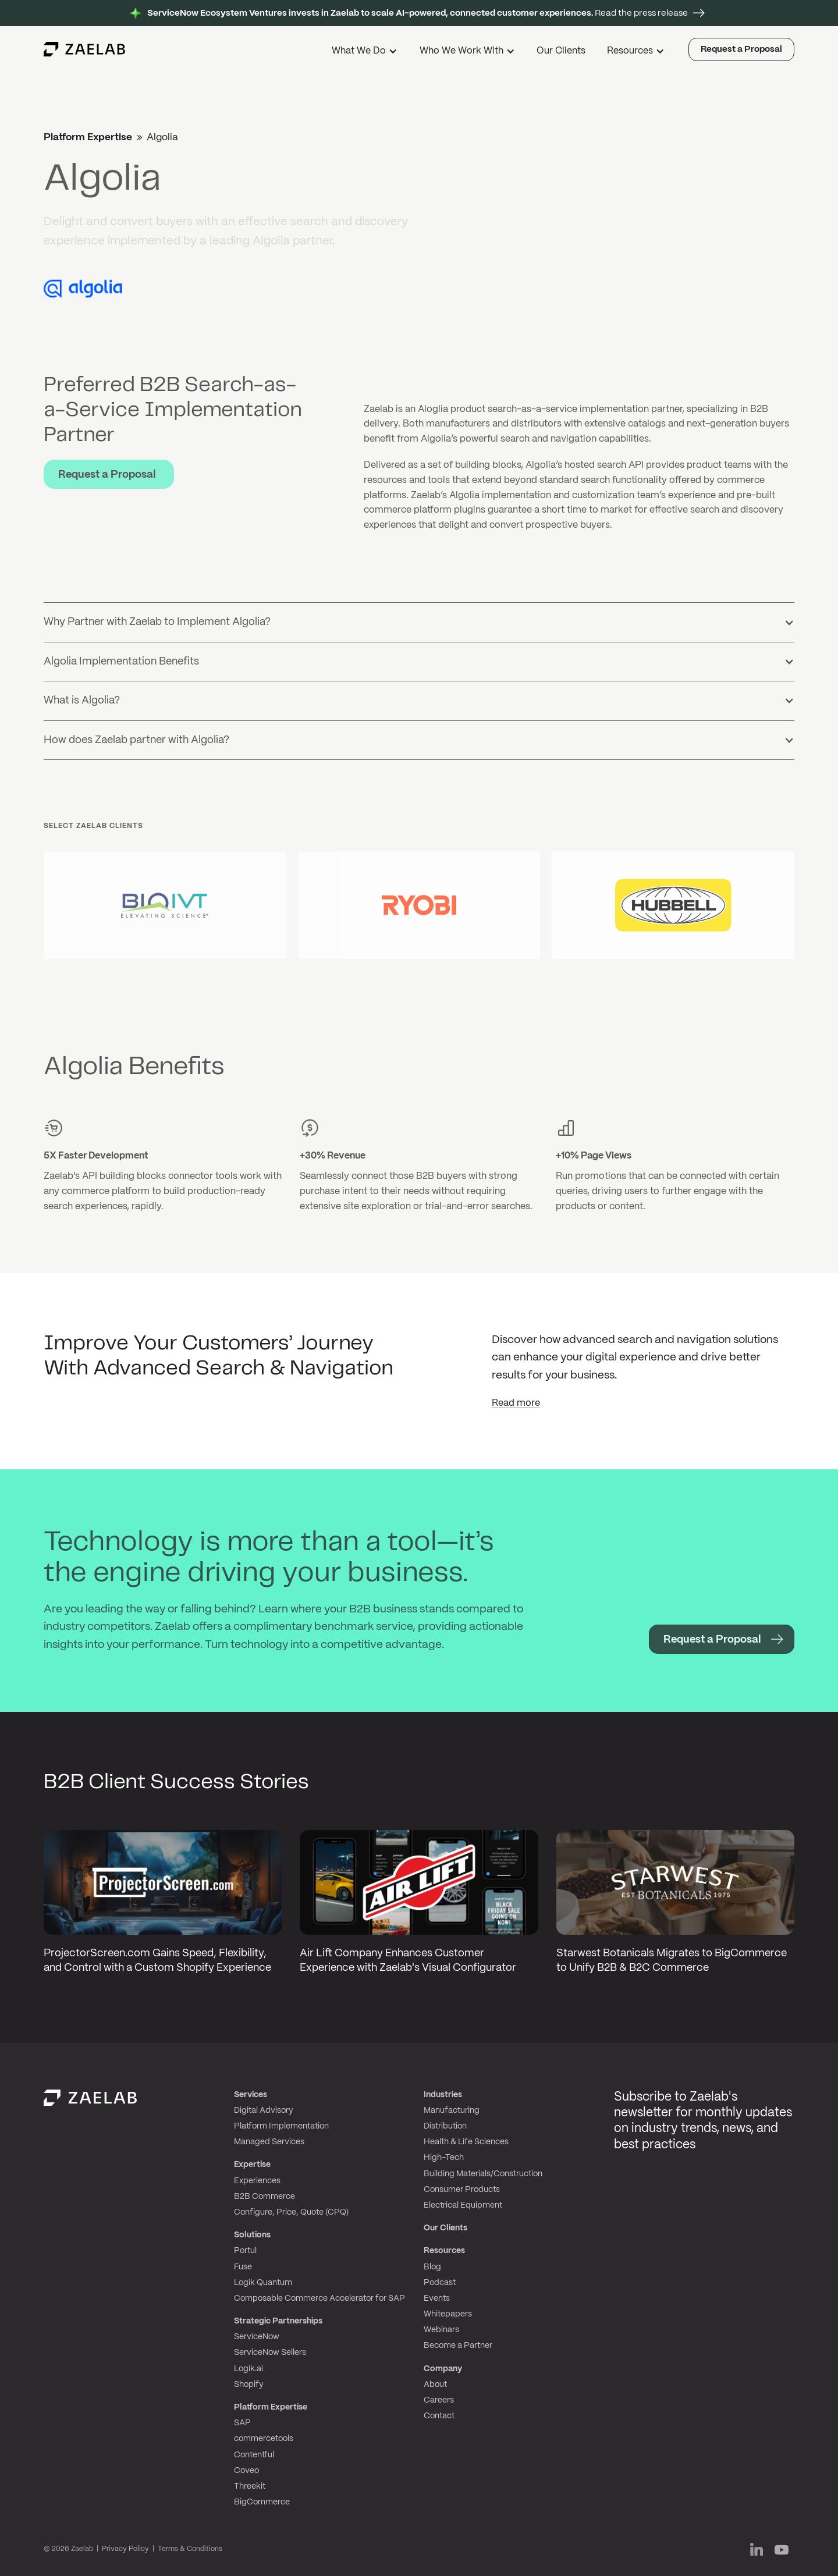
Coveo (246, 2471)
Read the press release (417, 13)
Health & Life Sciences (466, 2142)
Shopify (249, 2384)
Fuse (243, 2267)
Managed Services (269, 2142)
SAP (242, 2423)
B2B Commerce (264, 2197)
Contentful (254, 2455)
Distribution (445, 2126)
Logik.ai (248, 2369)
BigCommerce (262, 2502)
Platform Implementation (281, 2126)
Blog (432, 2267)
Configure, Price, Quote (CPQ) (291, 2212)
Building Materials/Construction (483, 2174)
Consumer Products (462, 2190)
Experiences (257, 2181)
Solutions (252, 2235)
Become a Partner (458, 2346)
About (435, 2384)
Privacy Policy (125, 2549)
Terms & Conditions (190, 2549)
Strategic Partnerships (278, 2321)
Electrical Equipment (463, 2205)
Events (437, 2298)
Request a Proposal (741, 49)
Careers (439, 2400)
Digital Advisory (263, 2110)
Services (250, 2095)
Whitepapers (448, 2314)
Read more (516, 1403)
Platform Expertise (88, 137)
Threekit (249, 2486)
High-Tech (444, 2158)
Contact (439, 2416)
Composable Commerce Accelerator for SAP (319, 2298)
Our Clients (561, 51)
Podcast (440, 2283)
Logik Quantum (263, 2283)
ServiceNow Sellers (270, 2352)
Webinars (441, 2330)
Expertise (252, 2165)
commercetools (263, 2439)
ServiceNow (256, 2337)
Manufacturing (452, 2110)
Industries (443, 2095)
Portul (245, 2251)
